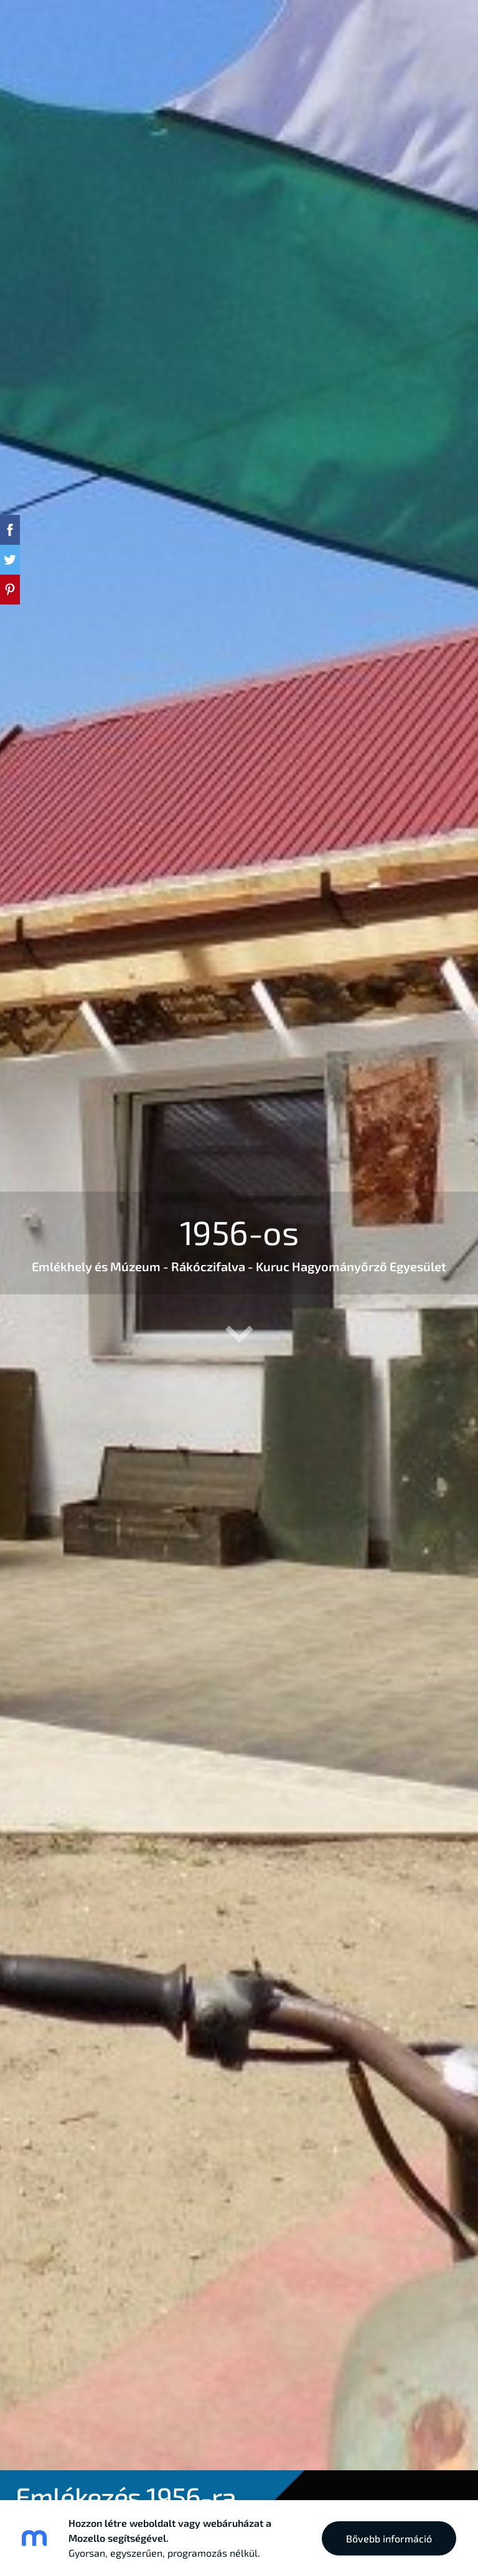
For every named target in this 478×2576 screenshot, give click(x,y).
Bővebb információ (389, 2538)
